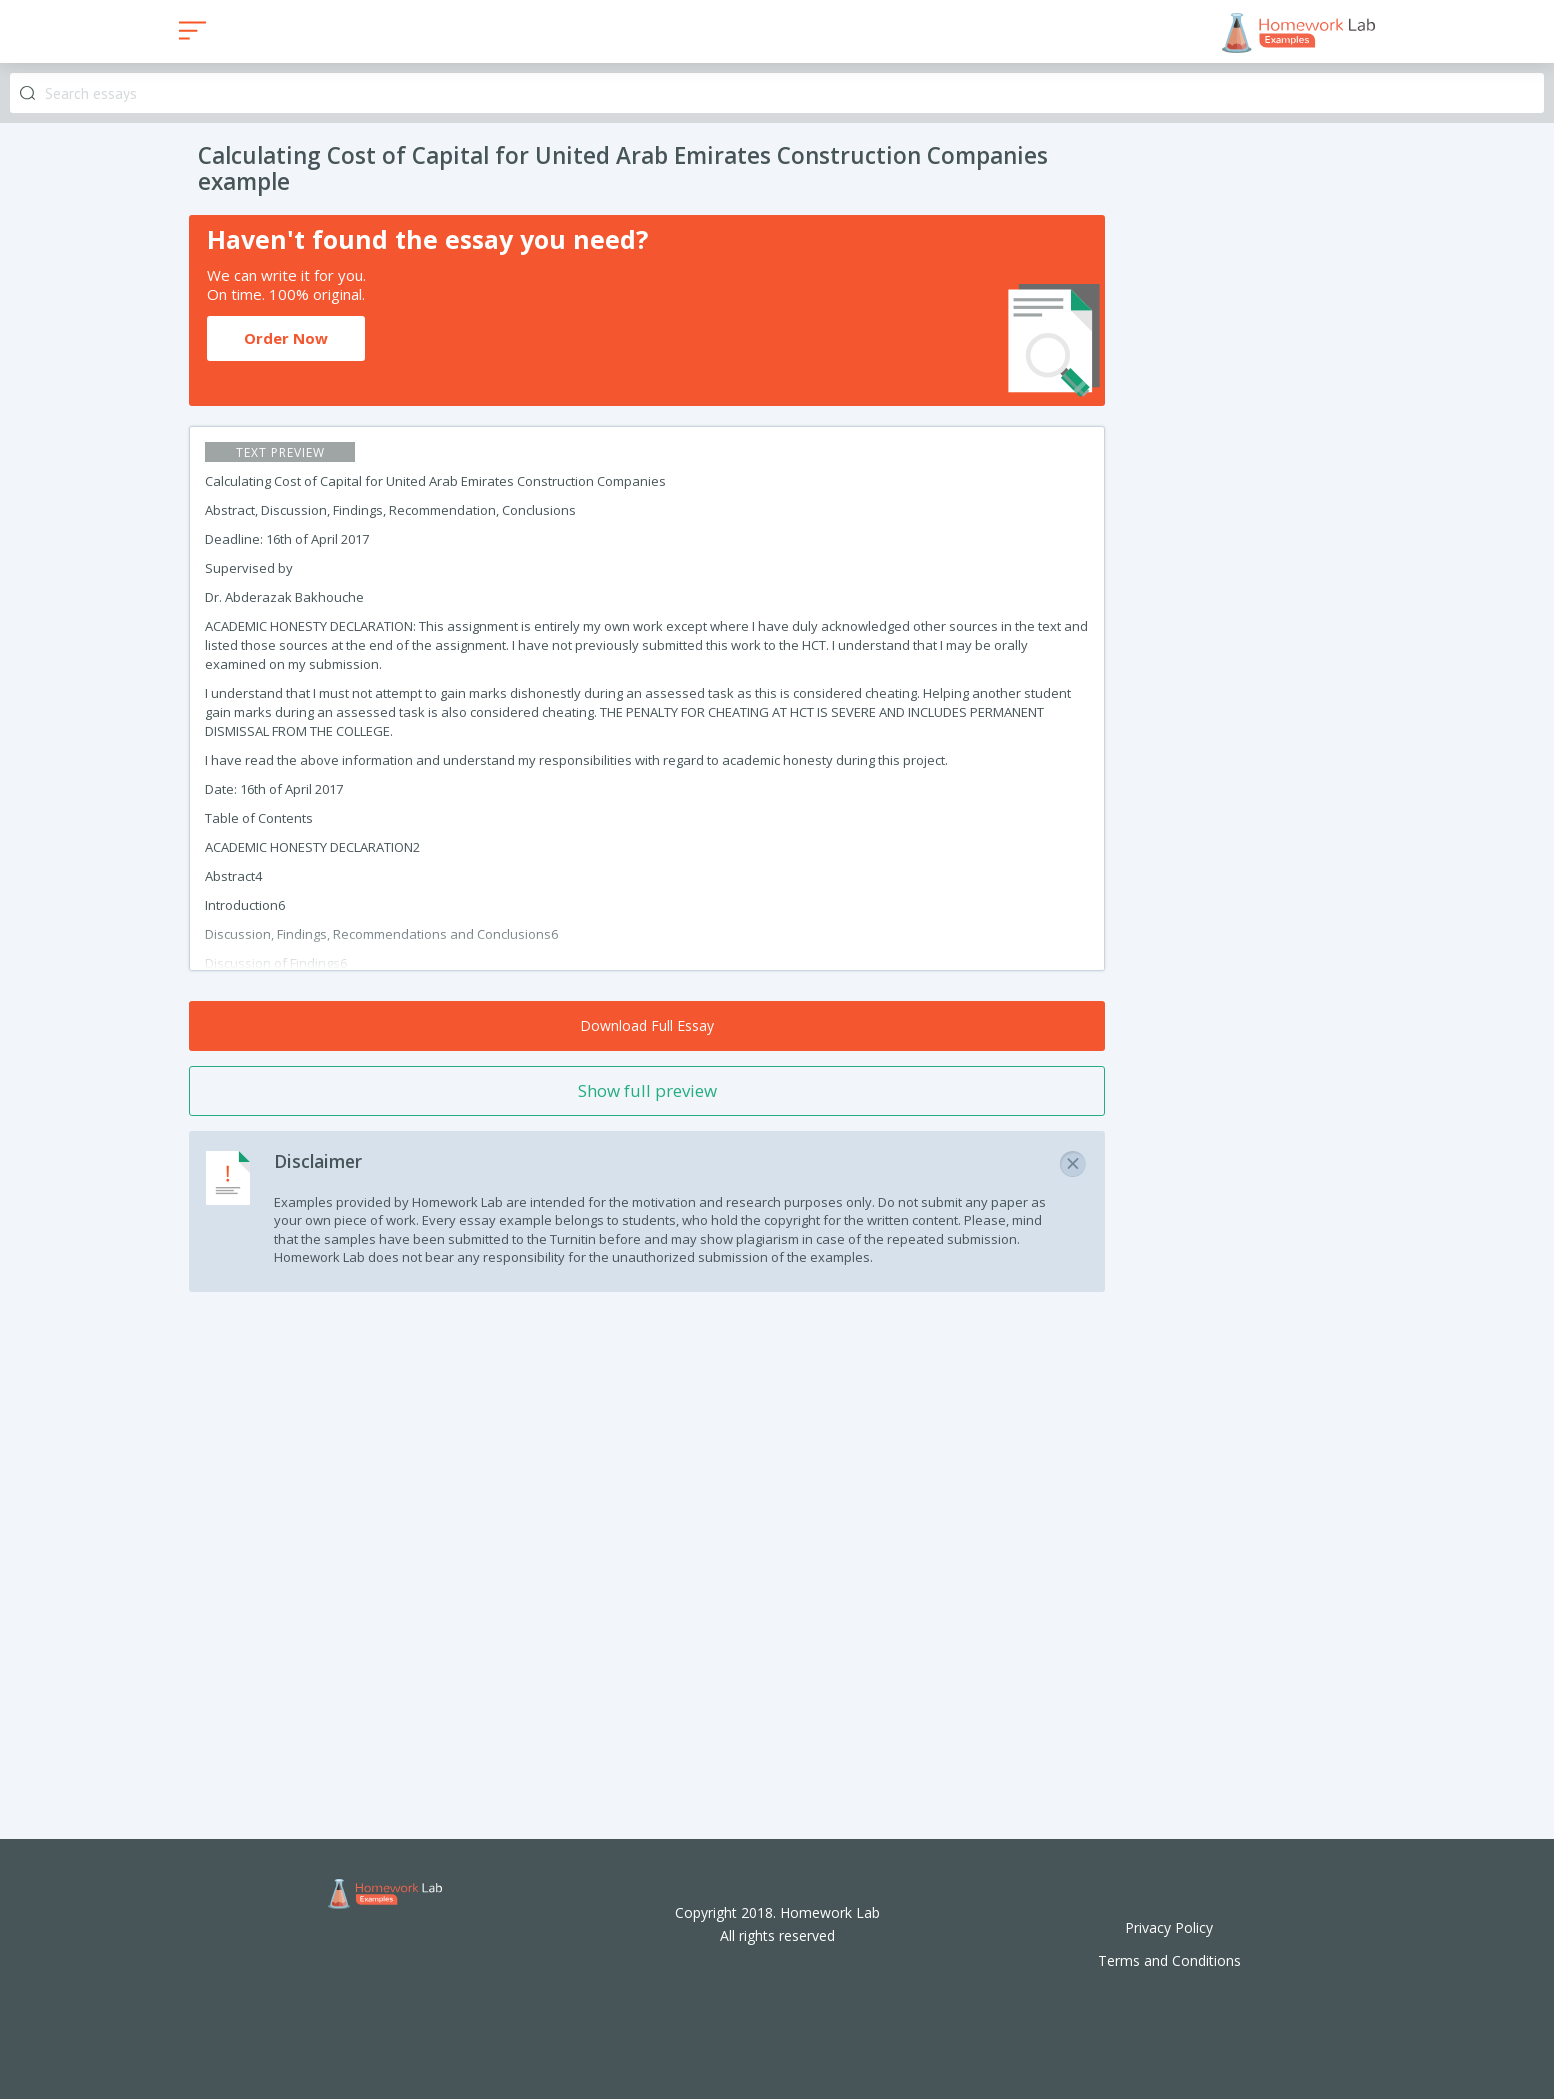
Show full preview (647, 1090)
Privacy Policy (1169, 1927)
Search (27, 93)
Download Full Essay (647, 1025)
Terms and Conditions (1169, 1960)
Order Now (286, 338)
